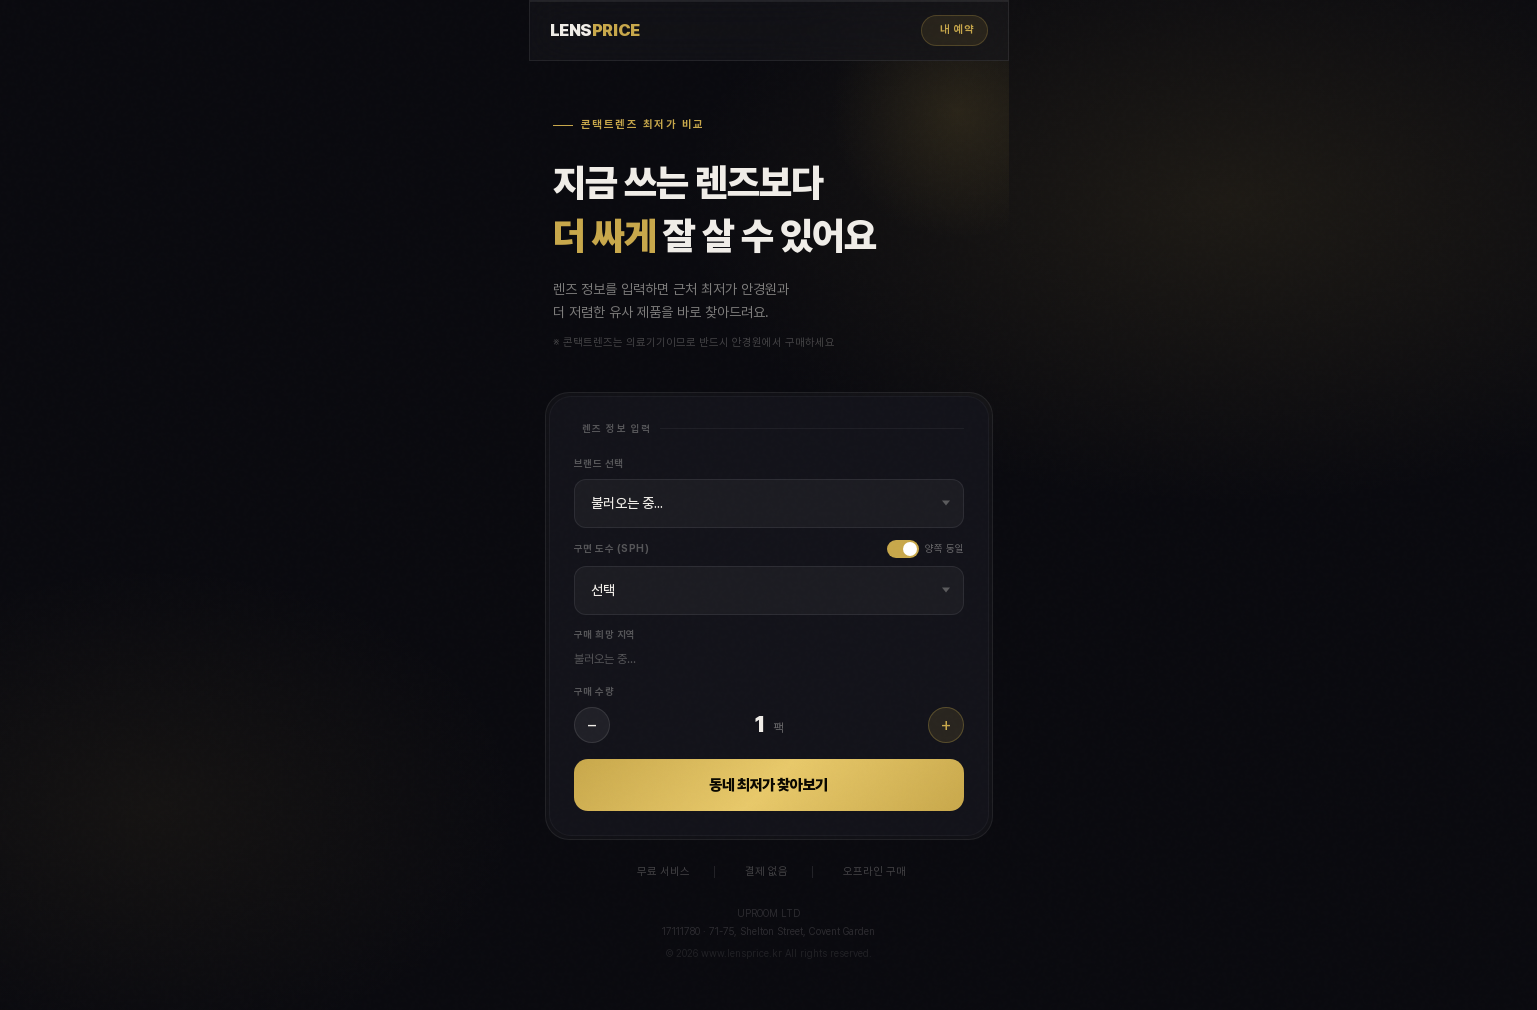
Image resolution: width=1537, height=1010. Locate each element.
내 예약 (957, 29)
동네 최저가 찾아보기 (768, 785)
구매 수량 (594, 691)
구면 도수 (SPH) (612, 548)
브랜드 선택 (599, 463)
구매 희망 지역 (605, 634)
